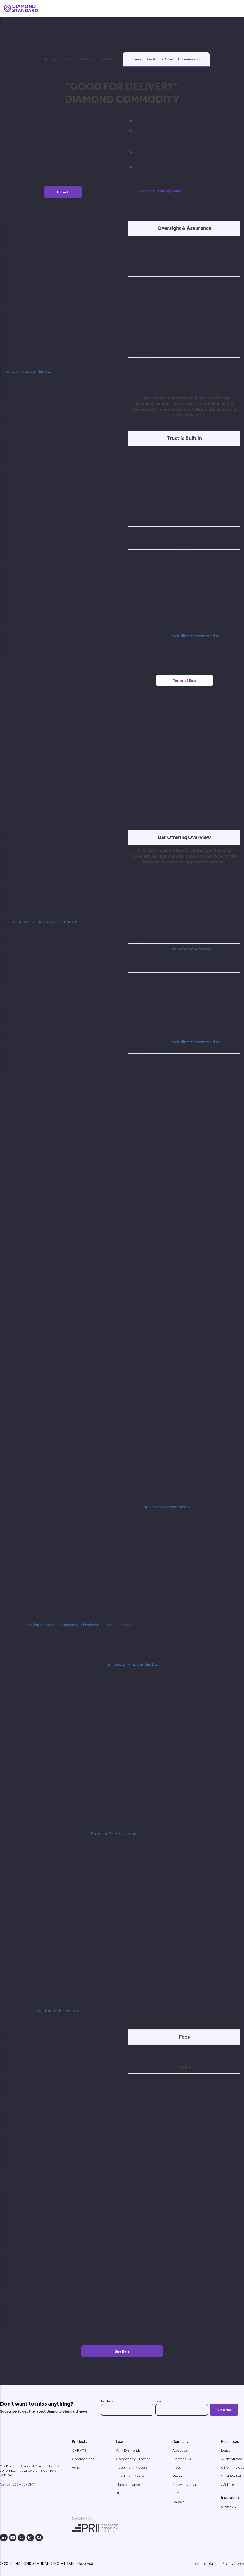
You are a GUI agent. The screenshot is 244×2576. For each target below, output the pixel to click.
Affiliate (227, 2485)
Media (177, 2476)
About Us (180, 2450)
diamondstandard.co (191, 949)
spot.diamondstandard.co (27, 372)
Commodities (83, 2459)
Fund (76, 2467)
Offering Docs (232, 2467)
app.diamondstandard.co (167, 1507)
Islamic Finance (128, 2485)
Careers (178, 2502)
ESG (175, 2493)
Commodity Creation (133, 2459)
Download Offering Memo (159, 191)
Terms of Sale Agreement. (115, 1834)
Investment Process (131, 2467)
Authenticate (231, 2459)
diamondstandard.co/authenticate (45, 922)
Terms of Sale (184, 680)
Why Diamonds (128, 2450)
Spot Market (231, 2476)
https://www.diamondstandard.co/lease (66, 1625)
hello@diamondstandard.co (132, 1664)
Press (176, 2467)
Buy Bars (122, 2351)
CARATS (79, 2450)
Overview (228, 2506)
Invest (62, 192)
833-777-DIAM (24, 2484)
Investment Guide (130, 2476)
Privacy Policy (232, 2563)
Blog (119, 2493)
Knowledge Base (185, 2485)
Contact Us (181, 2459)
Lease (225, 2450)
